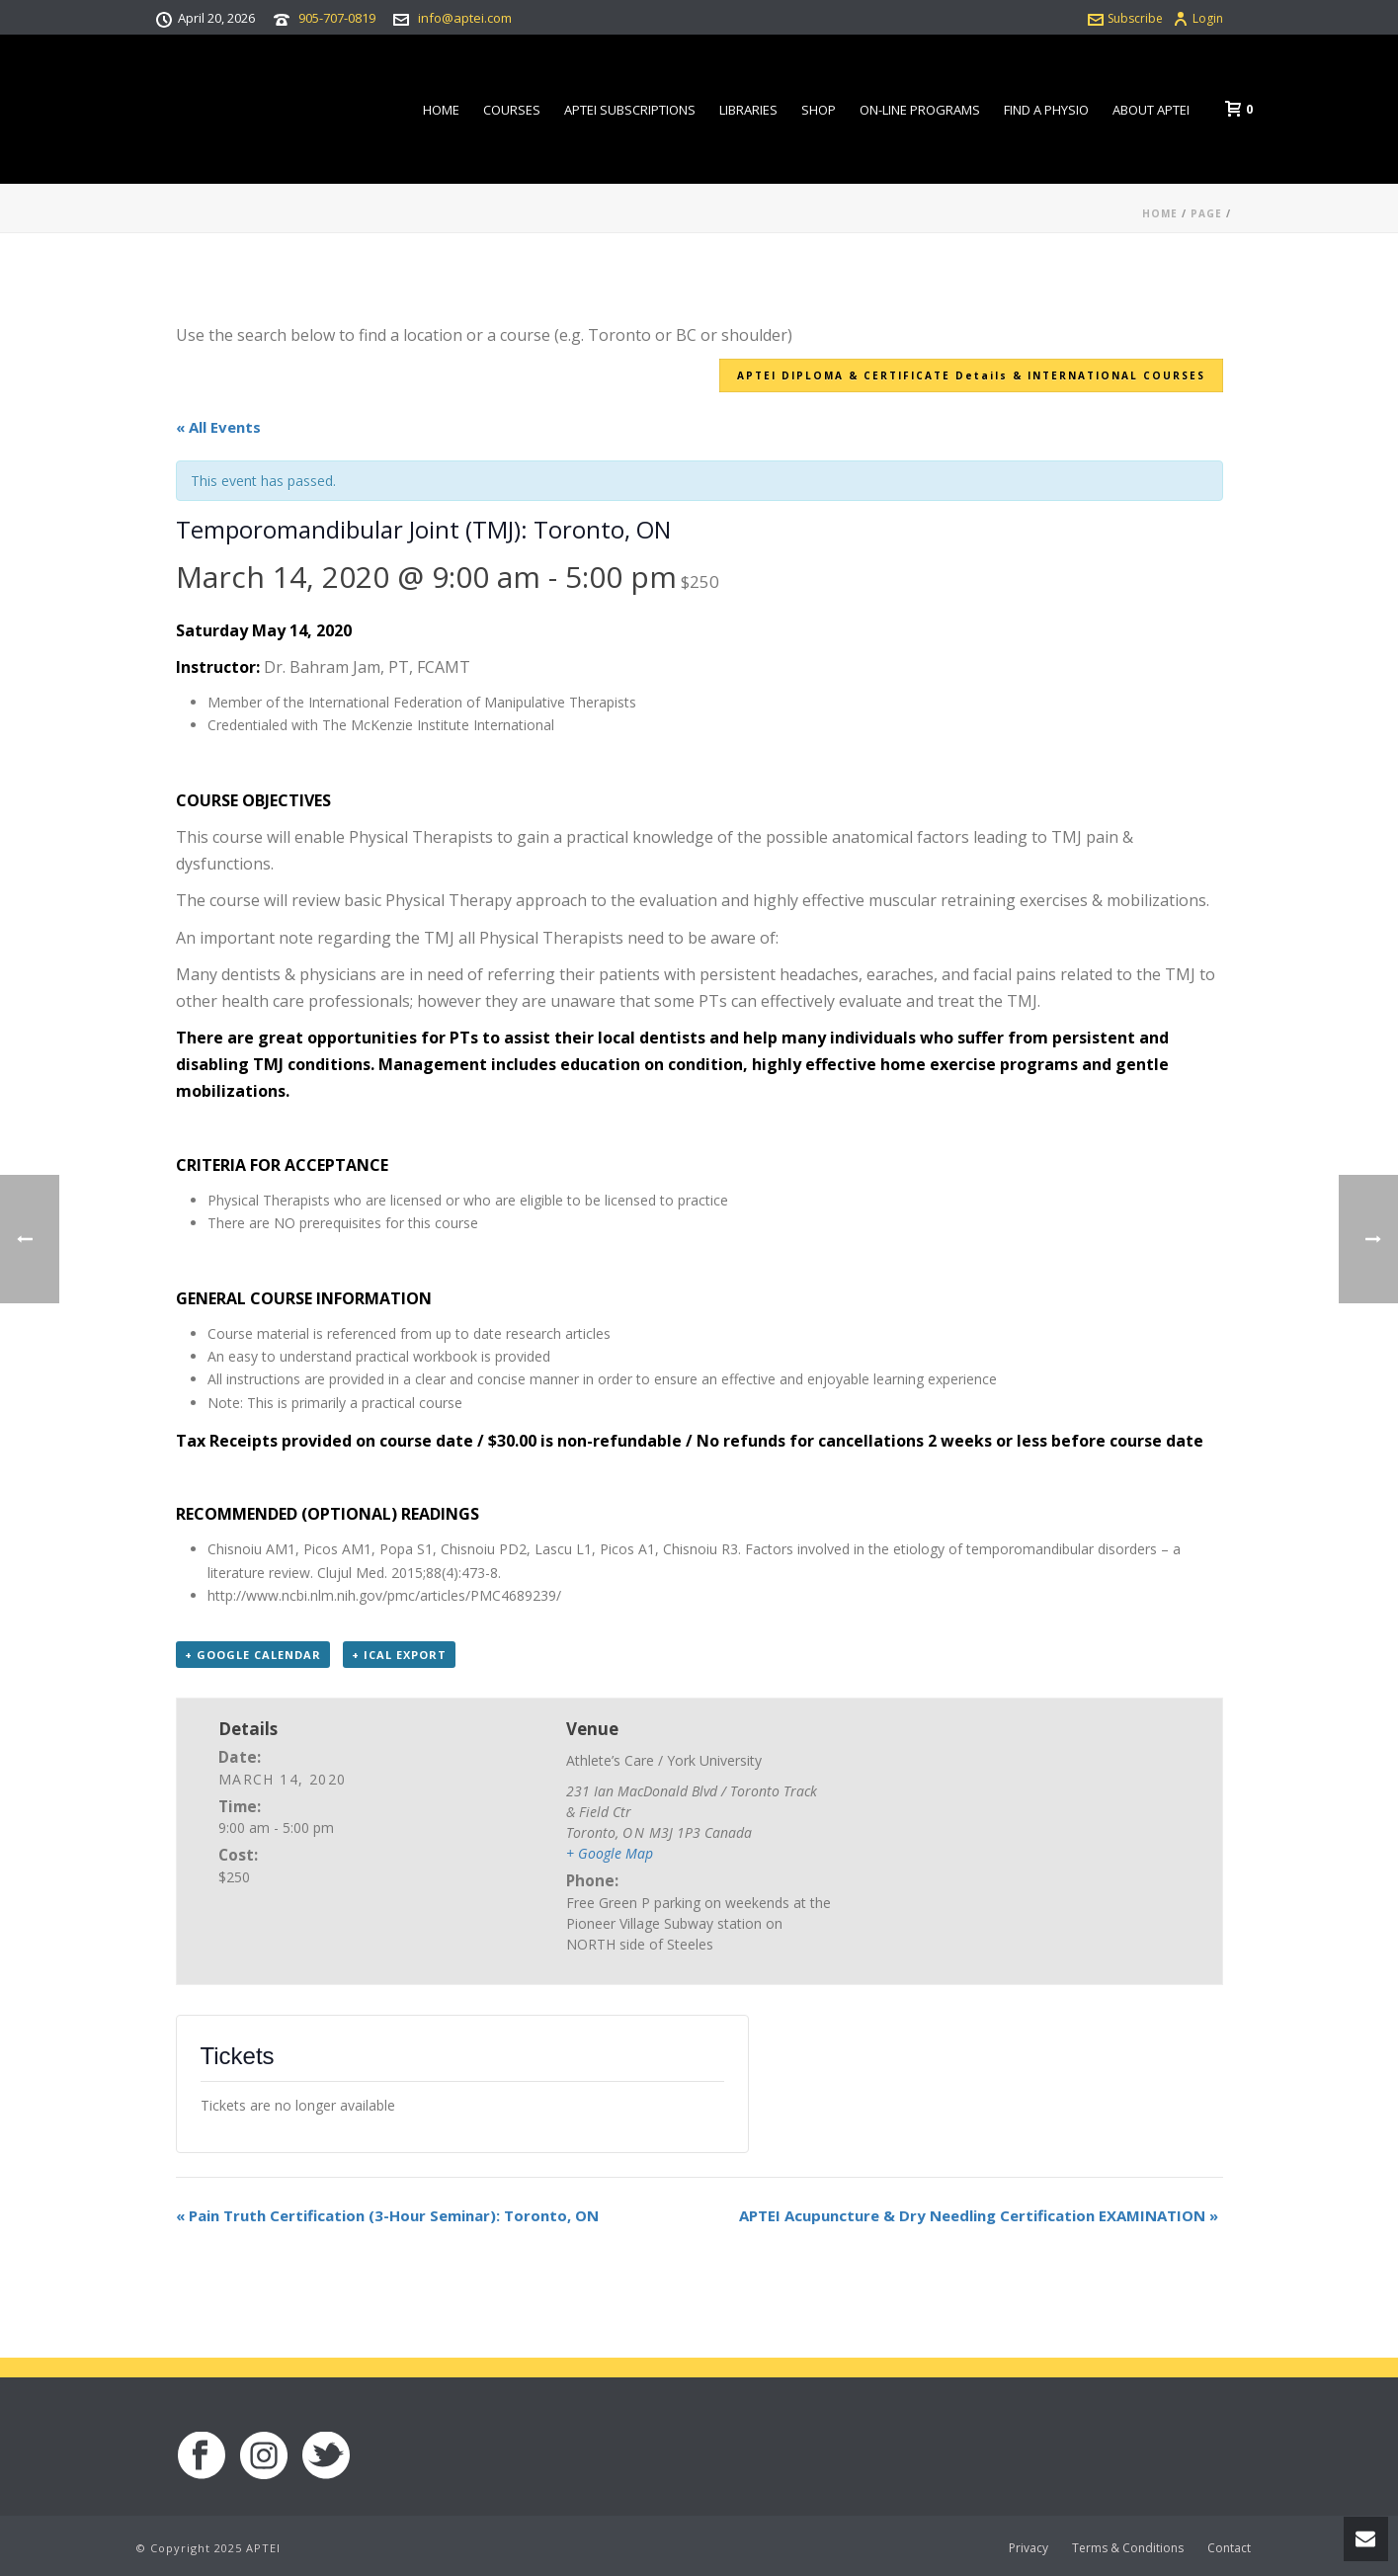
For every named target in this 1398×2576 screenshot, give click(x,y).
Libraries (748, 110)
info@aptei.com (465, 18)
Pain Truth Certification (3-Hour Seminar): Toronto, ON (387, 2215)
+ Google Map (609, 1853)
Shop (818, 110)
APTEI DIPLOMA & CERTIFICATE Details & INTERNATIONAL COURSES (971, 375)
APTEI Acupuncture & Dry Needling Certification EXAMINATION (978, 2215)
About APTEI (1151, 110)
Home (441, 110)
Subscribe (1125, 18)
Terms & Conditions (1128, 2548)
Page (1206, 213)
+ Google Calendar (253, 1654)
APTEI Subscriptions (630, 110)
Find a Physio (1046, 110)
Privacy (1028, 2548)
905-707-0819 (336, 18)
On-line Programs (920, 110)
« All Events (218, 427)
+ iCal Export (399, 1654)
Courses (511, 110)
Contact (1229, 2548)
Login (1198, 18)
